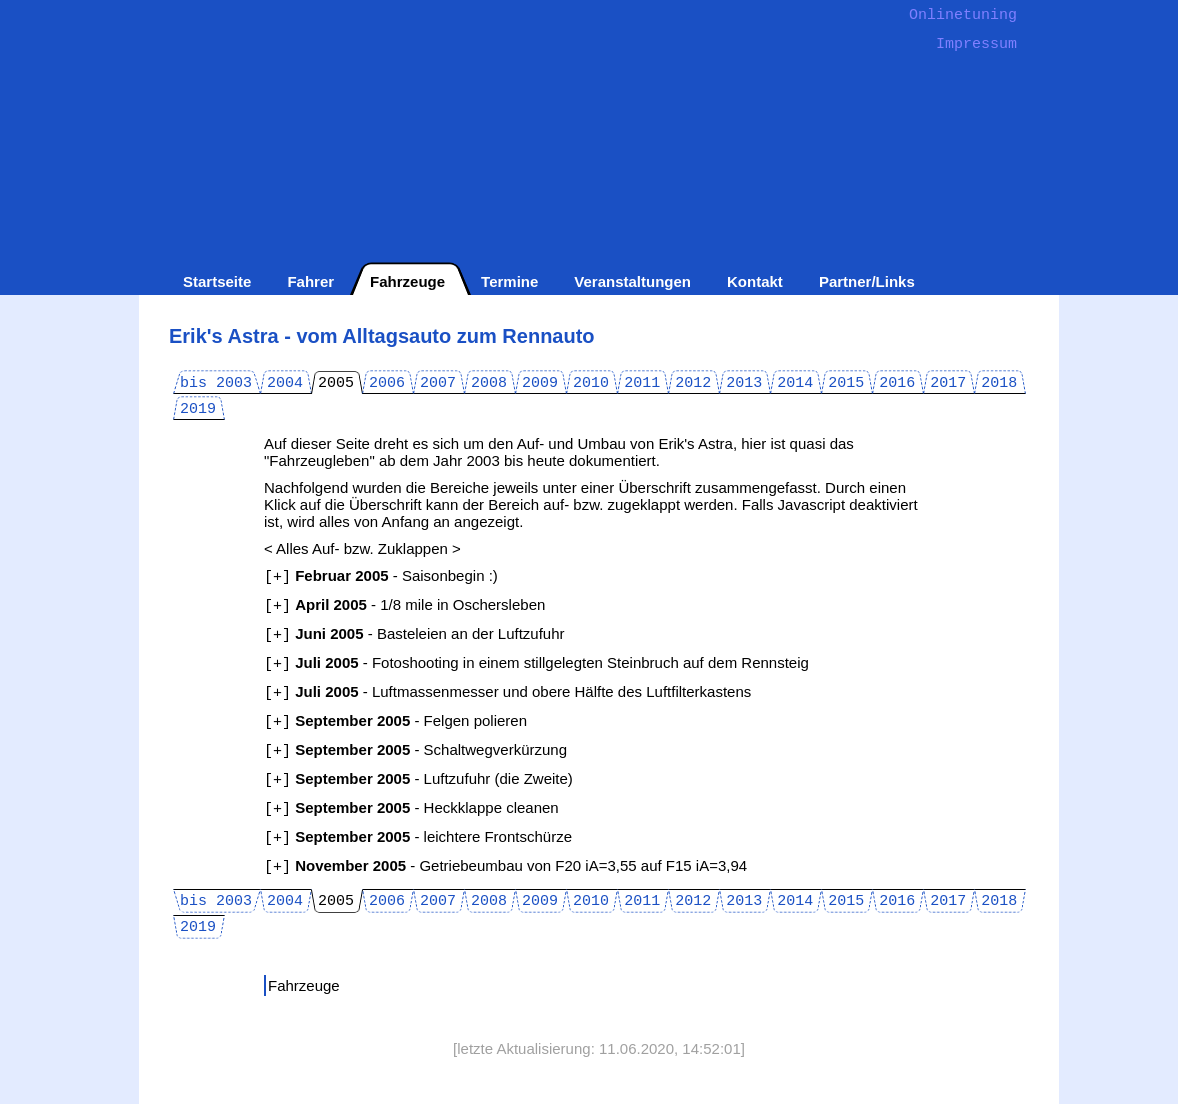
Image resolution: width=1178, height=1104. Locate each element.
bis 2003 (216, 383)
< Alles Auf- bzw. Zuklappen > (362, 548)
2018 (999, 383)
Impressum (976, 44)
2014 (795, 383)
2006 (387, 383)
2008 (489, 383)
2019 (198, 409)
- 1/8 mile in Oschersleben (404, 604)
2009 (540, 383)
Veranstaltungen (632, 281)
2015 (846, 383)
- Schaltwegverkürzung (415, 749)
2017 (948, 383)
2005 (336, 383)
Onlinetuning (963, 15)
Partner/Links (867, 281)
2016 (897, 383)
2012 (693, 383)
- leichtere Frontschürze (418, 836)
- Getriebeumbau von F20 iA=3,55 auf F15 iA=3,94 (505, 865)
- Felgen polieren (395, 720)
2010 (591, 383)
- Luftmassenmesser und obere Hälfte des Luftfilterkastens (507, 691)
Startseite (217, 281)
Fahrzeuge (407, 281)
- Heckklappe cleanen (411, 807)
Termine (509, 281)
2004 (285, 383)
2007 (438, 383)
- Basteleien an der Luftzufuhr (414, 633)
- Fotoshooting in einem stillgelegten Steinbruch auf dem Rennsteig (536, 662)
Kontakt (755, 281)
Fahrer (310, 281)
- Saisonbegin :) (381, 575)
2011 (642, 383)
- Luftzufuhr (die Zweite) (418, 778)
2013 (744, 383)
